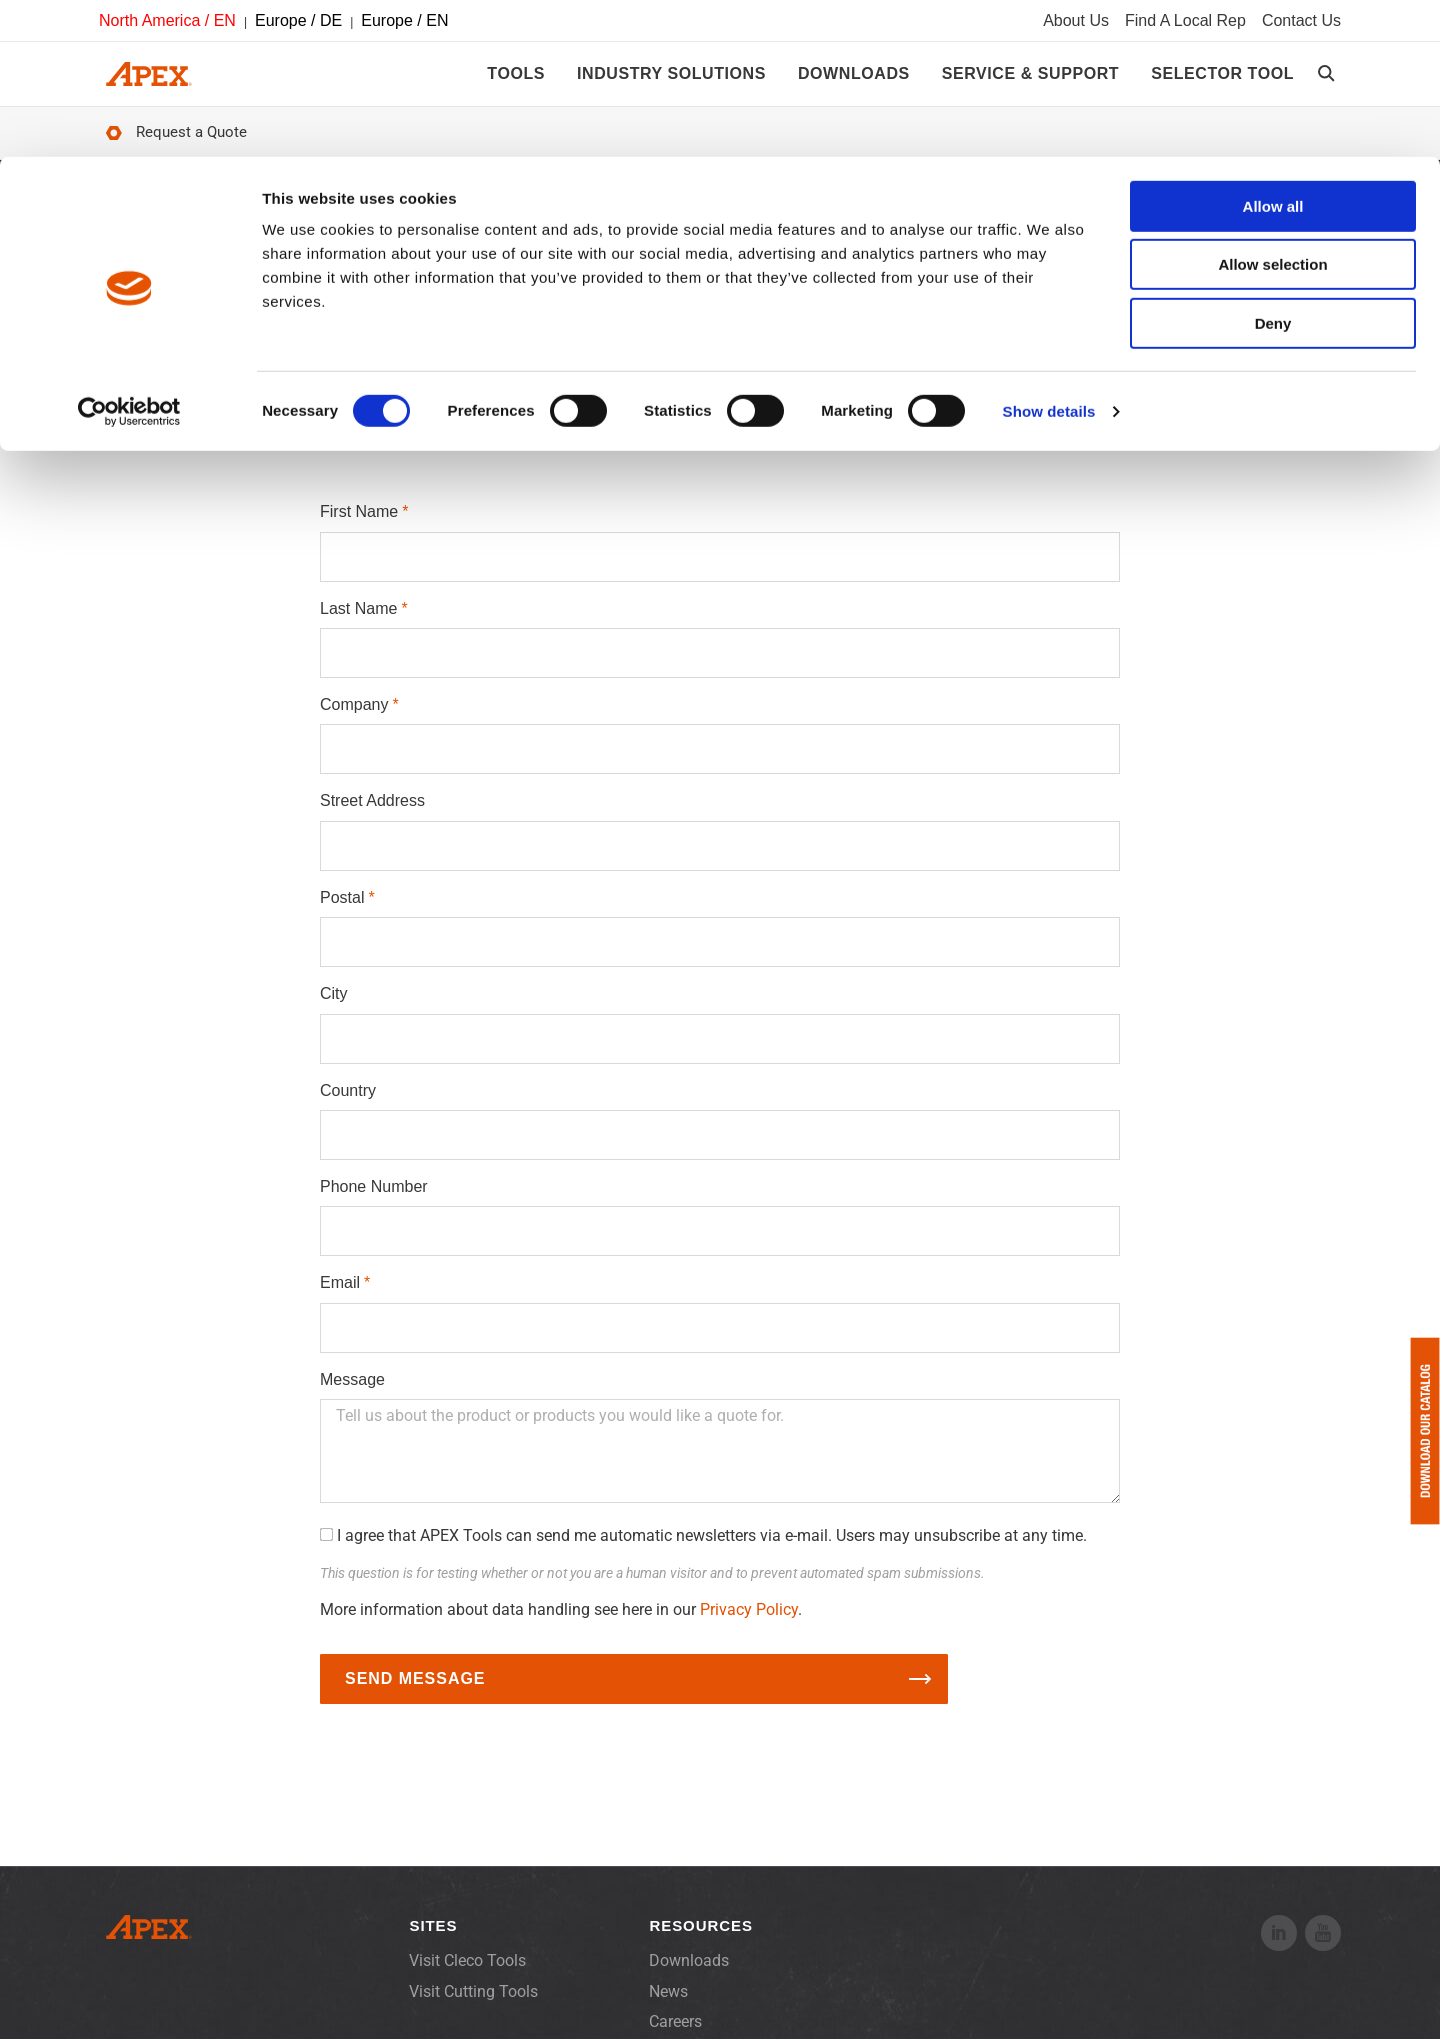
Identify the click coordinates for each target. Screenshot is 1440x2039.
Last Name (358, 622)
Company (354, 718)
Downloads (689, 1974)
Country (348, 1104)
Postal (342, 911)
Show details (1049, 254)
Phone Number (374, 1200)
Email (340, 1296)
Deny (1273, 166)
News (668, 2005)
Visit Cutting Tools (473, 2005)
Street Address (372, 814)
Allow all (1273, 49)
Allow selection (1272, 108)
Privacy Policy (749, 1623)
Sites (433, 1939)
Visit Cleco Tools (467, 1974)
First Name (359, 525)
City (334, 1007)
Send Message (415, 1692)
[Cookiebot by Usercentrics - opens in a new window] (129, 255)
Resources (700, 1939)
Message (352, 1393)
